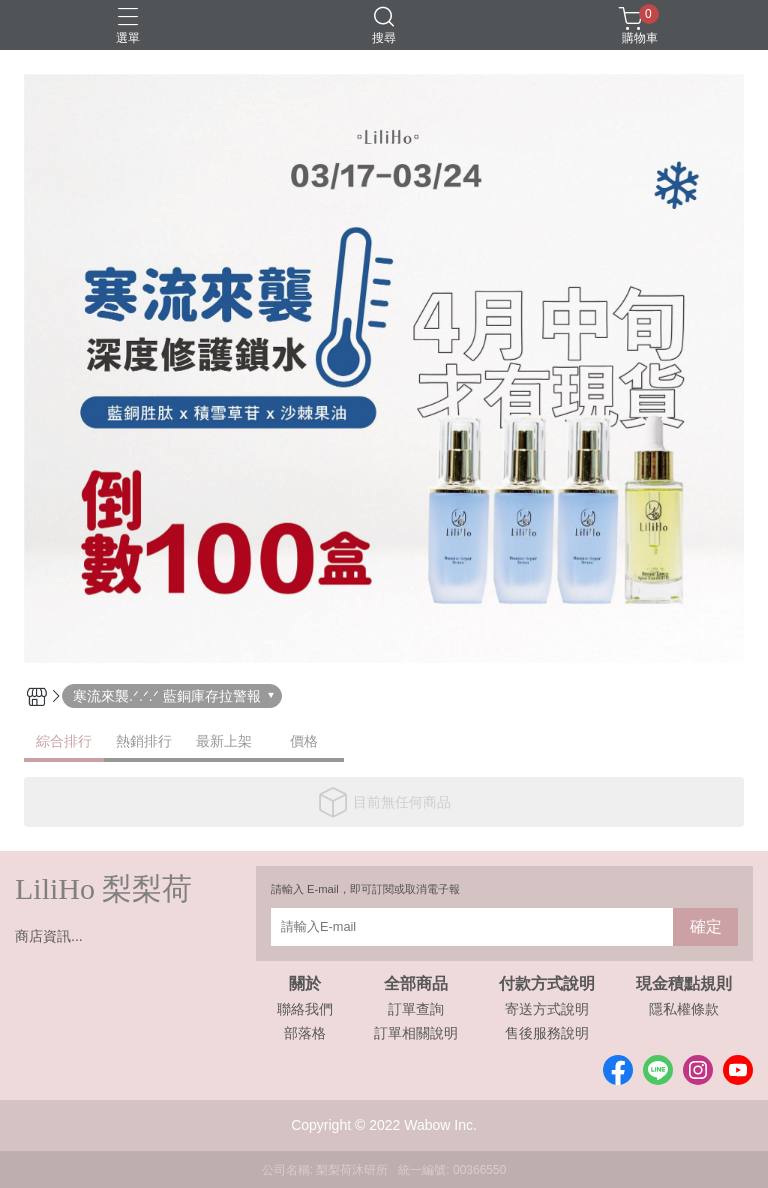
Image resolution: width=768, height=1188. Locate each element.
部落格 (305, 1033)
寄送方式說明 (547, 1009)
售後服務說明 (547, 1033)
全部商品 (416, 984)
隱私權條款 (684, 1009)
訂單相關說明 (416, 1033)
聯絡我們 (305, 1009)
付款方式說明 (547, 984)
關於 (305, 984)
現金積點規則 (684, 984)
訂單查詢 (416, 1009)
